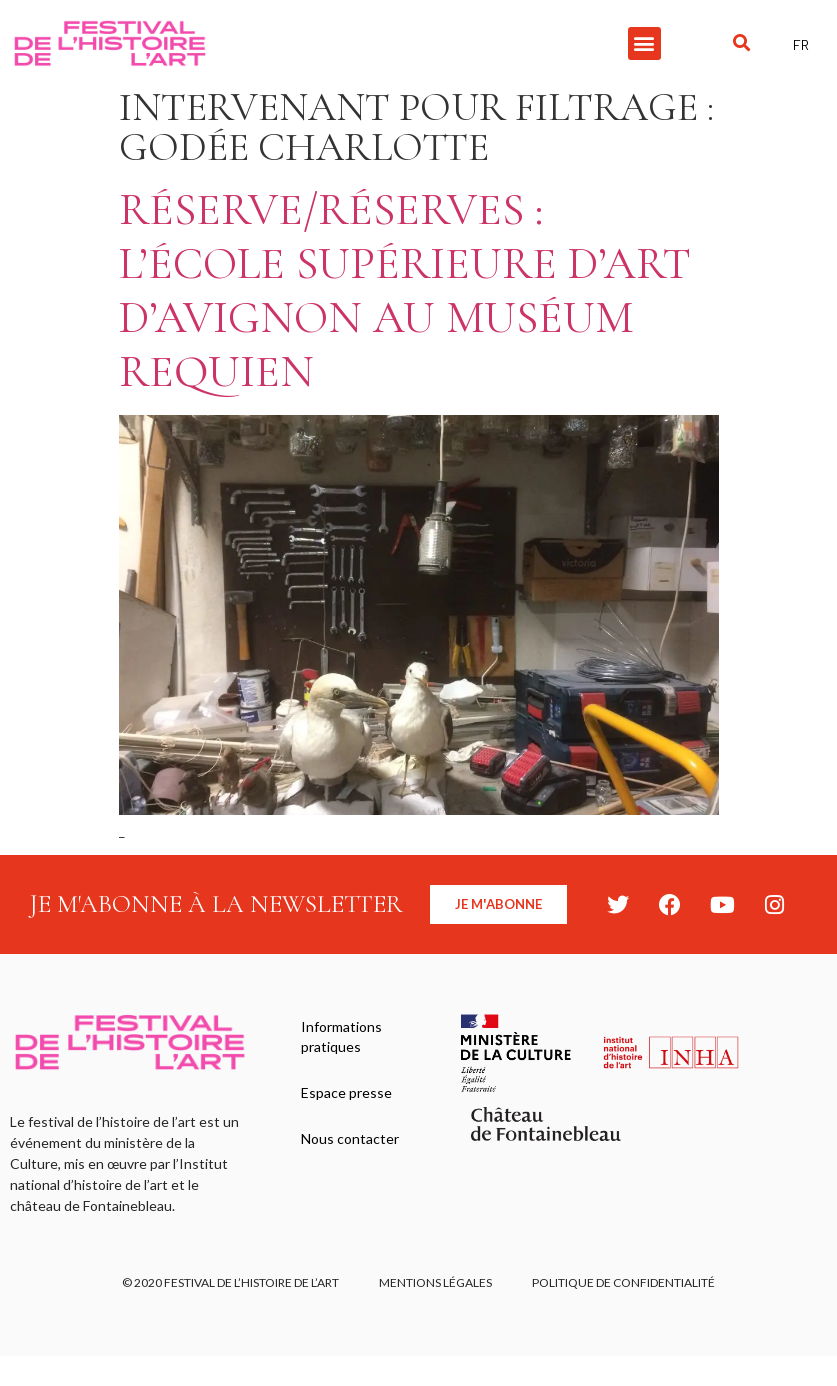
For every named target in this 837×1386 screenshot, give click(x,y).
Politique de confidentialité (623, 1282)
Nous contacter (350, 1138)
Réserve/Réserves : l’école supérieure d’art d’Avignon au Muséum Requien (405, 290)
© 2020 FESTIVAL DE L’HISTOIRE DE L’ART (230, 1282)
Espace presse (346, 1092)
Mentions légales (435, 1282)
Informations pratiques (341, 1036)
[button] (644, 43)
